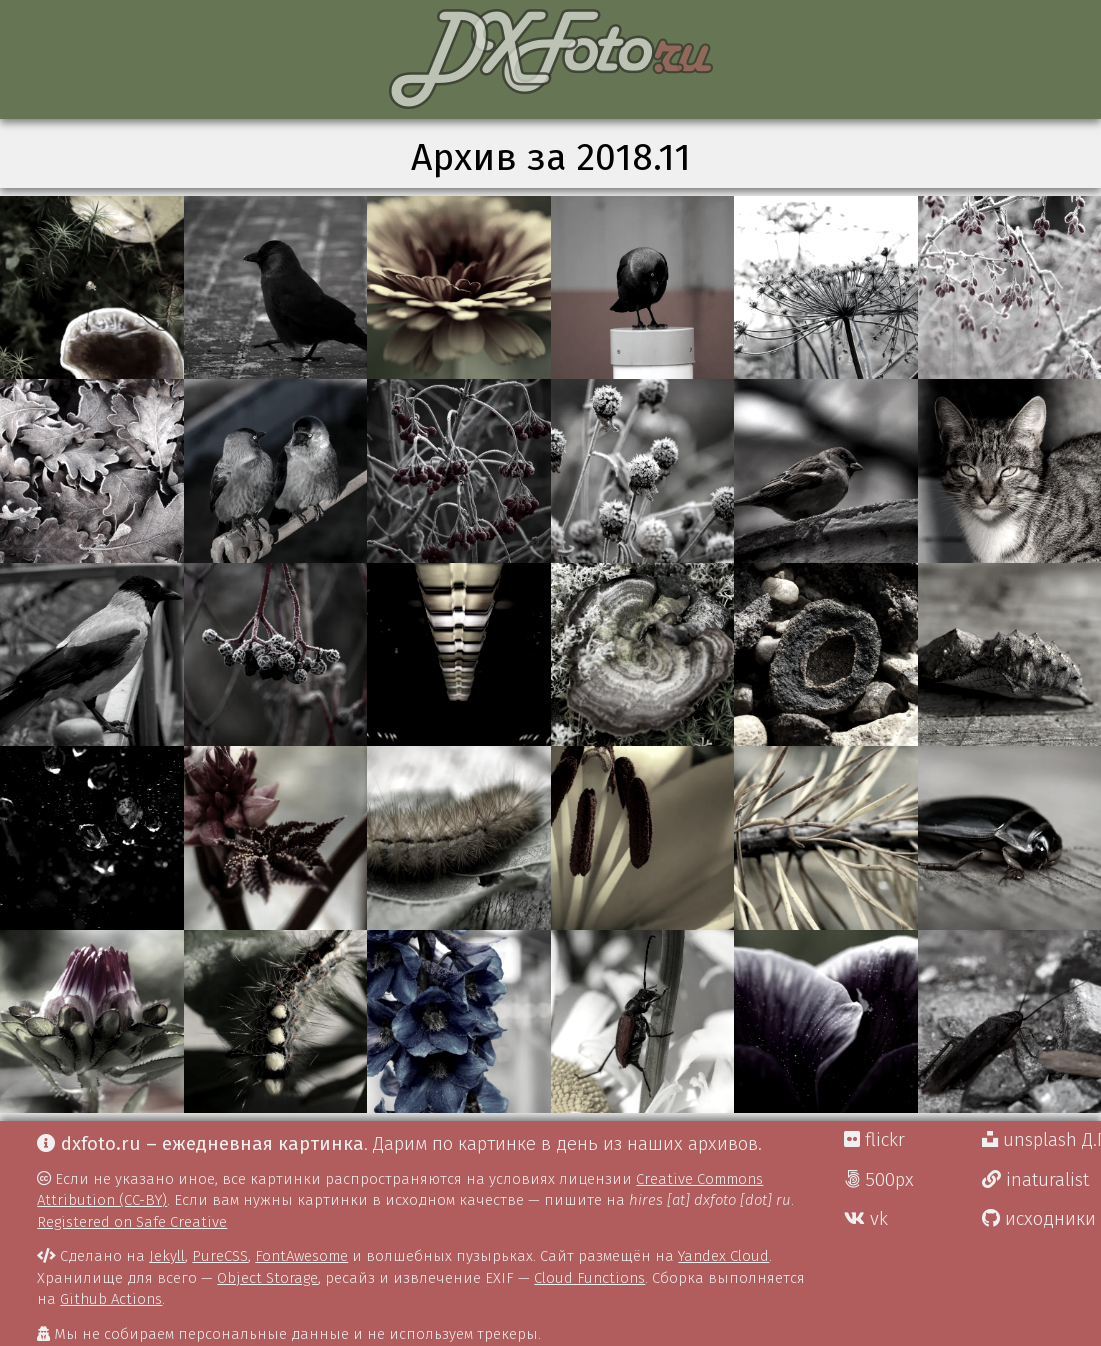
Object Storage (267, 1278)
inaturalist (1035, 1180)
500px (879, 1180)
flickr (874, 1140)
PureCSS (220, 1256)
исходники (1039, 1219)
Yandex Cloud (723, 1256)
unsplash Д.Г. (1041, 1140)
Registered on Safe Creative (132, 1222)
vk (866, 1219)
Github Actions (111, 1299)
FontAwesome (301, 1256)
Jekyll (167, 1256)
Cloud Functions (589, 1278)
